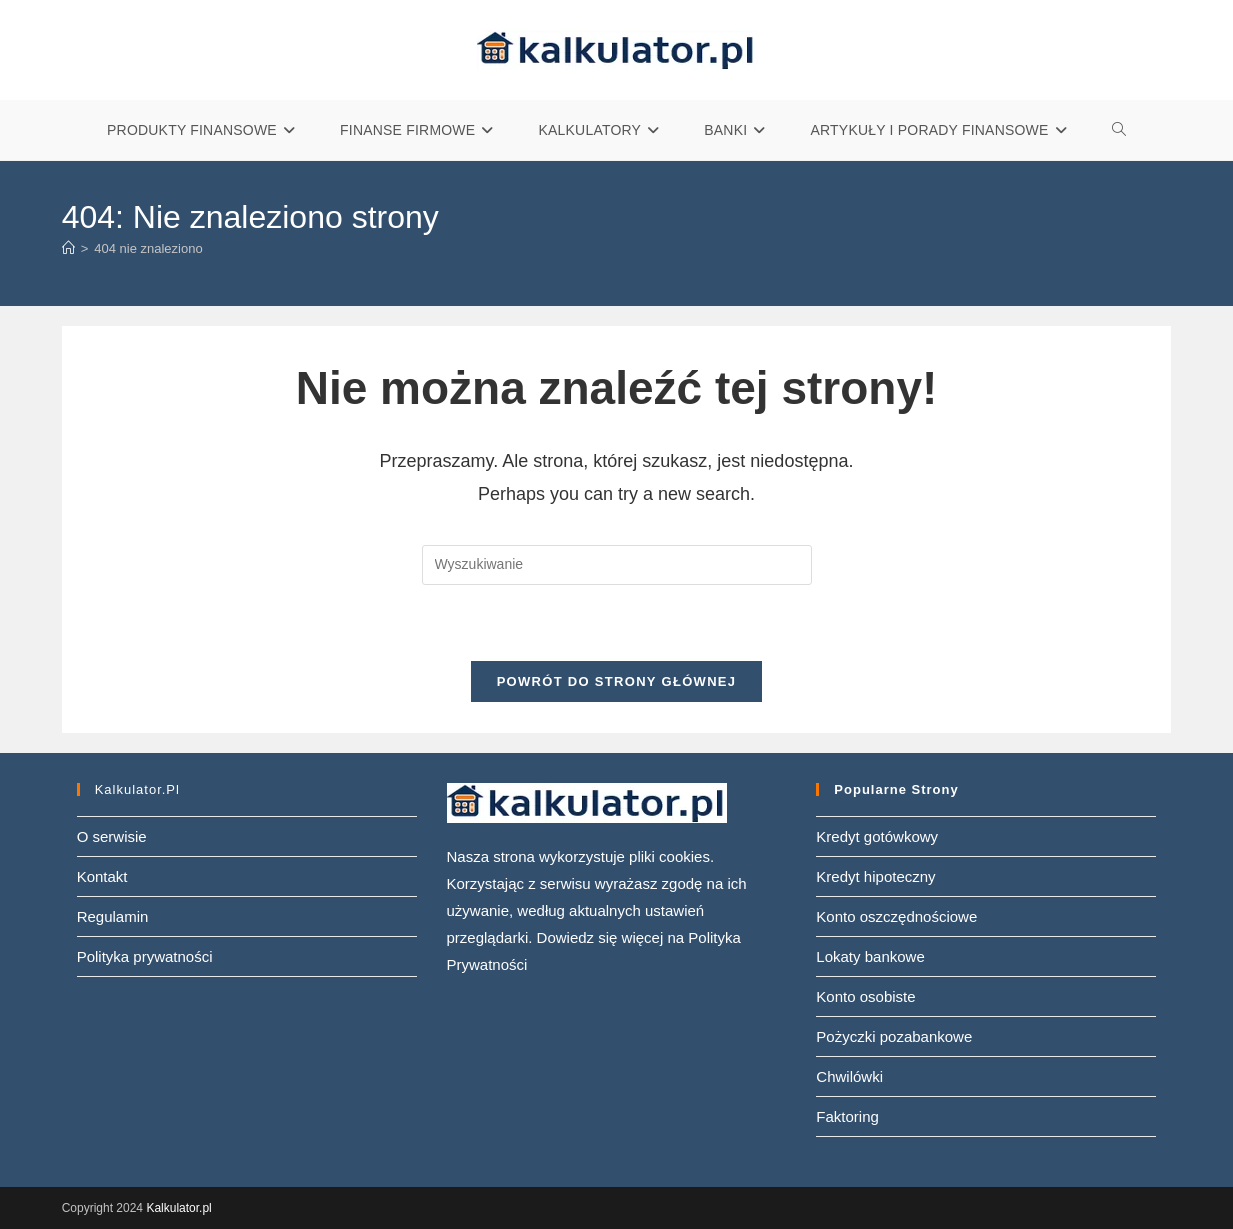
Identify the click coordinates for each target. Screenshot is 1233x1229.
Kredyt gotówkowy (877, 836)
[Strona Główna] (68, 248)
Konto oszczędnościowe (896, 916)
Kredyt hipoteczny (875, 876)
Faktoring (847, 1116)
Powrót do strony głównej (617, 681)
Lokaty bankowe (870, 956)
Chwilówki (849, 1076)
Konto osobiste (865, 996)
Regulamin (113, 916)
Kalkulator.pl (178, 1208)
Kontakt (102, 876)
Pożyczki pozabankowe (894, 1036)
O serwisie (112, 836)
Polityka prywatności (145, 956)
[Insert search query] (617, 565)
